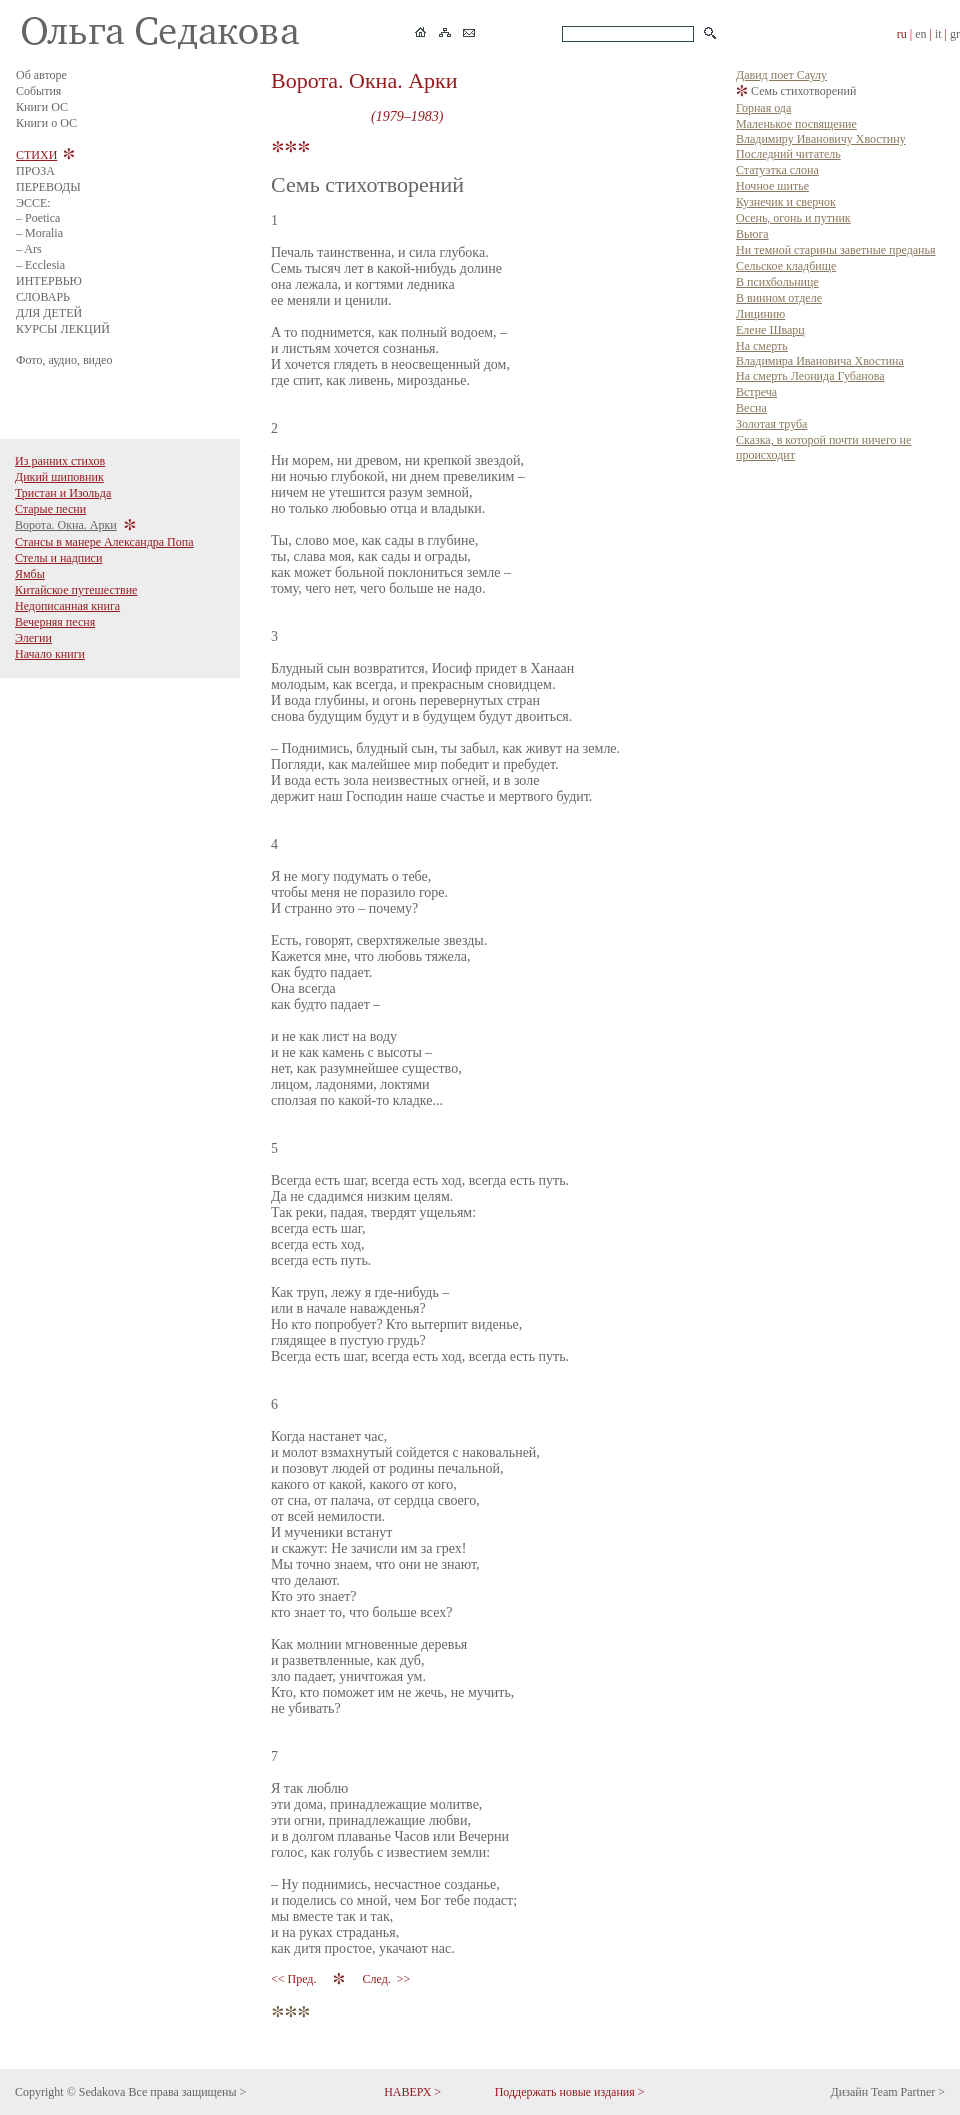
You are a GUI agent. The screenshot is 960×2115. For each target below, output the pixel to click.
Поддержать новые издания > (570, 2092)
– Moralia (39, 233)
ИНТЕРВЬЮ (49, 281)
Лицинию (760, 314)
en (920, 34)
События (38, 91)
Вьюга (752, 234)
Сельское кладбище (786, 266)
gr (955, 34)
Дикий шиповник (59, 477)
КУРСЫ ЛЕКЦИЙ (63, 329)
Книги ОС (42, 107)
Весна (751, 408)
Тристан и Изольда (63, 493)
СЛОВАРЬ (43, 297)
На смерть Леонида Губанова (810, 376)
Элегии (33, 638)
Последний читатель (788, 154)
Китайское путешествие (76, 590)
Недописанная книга (67, 606)
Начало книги (50, 654)
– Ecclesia (40, 265)
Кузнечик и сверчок (786, 202)
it (938, 34)
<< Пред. (295, 1979)
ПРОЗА (35, 171)
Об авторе (41, 75)
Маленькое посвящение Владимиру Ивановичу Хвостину (821, 131)
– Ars (29, 249)
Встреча (756, 392)
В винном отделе (779, 298)
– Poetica (38, 218)
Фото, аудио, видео (64, 360)
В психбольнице (777, 282)
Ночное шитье (772, 186)
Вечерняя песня (55, 622)
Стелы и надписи (58, 558)
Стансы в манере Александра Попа (104, 542)
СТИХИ (36, 155)
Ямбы (30, 574)
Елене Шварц (770, 330)
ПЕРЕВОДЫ (48, 187)
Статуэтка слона (777, 170)
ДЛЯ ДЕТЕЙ (49, 313)
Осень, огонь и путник (793, 218)
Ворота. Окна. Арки (66, 525)
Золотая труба (771, 424)
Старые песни (50, 509)
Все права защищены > (187, 2092)
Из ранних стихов (60, 461)
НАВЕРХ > (412, 2092)
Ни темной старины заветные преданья (836, 250)
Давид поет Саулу (781, 75)
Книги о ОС (46, 123)
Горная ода (763, 108)
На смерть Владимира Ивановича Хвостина (820, 353)
